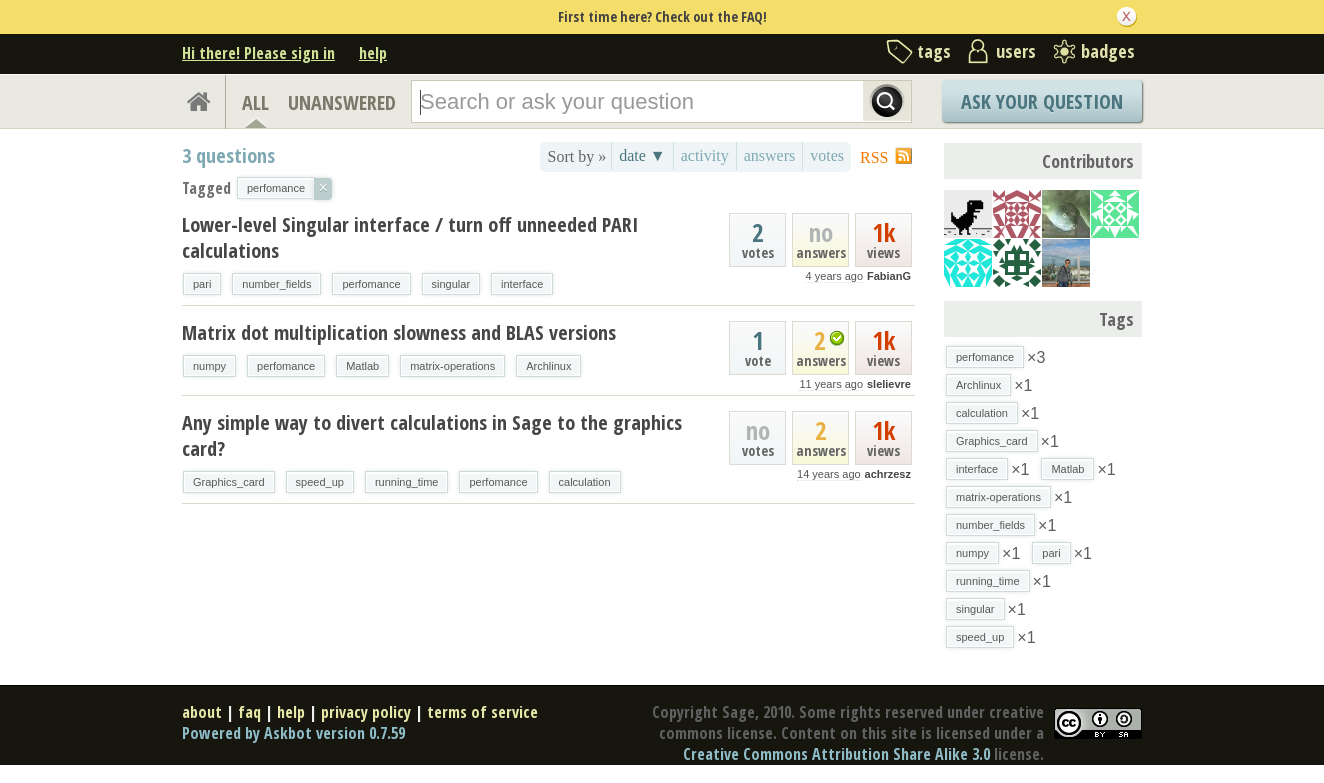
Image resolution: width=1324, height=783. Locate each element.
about (202, 712)
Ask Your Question (1042, 101)
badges (1108, 51)
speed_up (320, 482)
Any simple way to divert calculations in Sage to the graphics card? (432, 435)
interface (522, 284)
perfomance (371, 284)
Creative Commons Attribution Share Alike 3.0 (836, 754)
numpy (209, 366)
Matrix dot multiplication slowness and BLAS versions (399, 332)
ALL (255, 102)
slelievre (889, 384)
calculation (585, 482)
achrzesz (888, 474)
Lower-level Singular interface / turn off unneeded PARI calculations (410, 237)
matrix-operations (452, 366)
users (1016, 51)
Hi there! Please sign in (258, 53)
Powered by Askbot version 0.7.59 (293, 733)
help (373, 53)
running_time (407, 482)
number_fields (276, 284)
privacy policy (366, 712)
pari (202, 284)
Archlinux (548, 366)
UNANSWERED (342, 102)
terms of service (482, 712)
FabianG (889, 276)
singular (451, 284)
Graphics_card (229, 482)
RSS (874, 157)
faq (249, 712)
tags (934, 51)
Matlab (362, 366)
